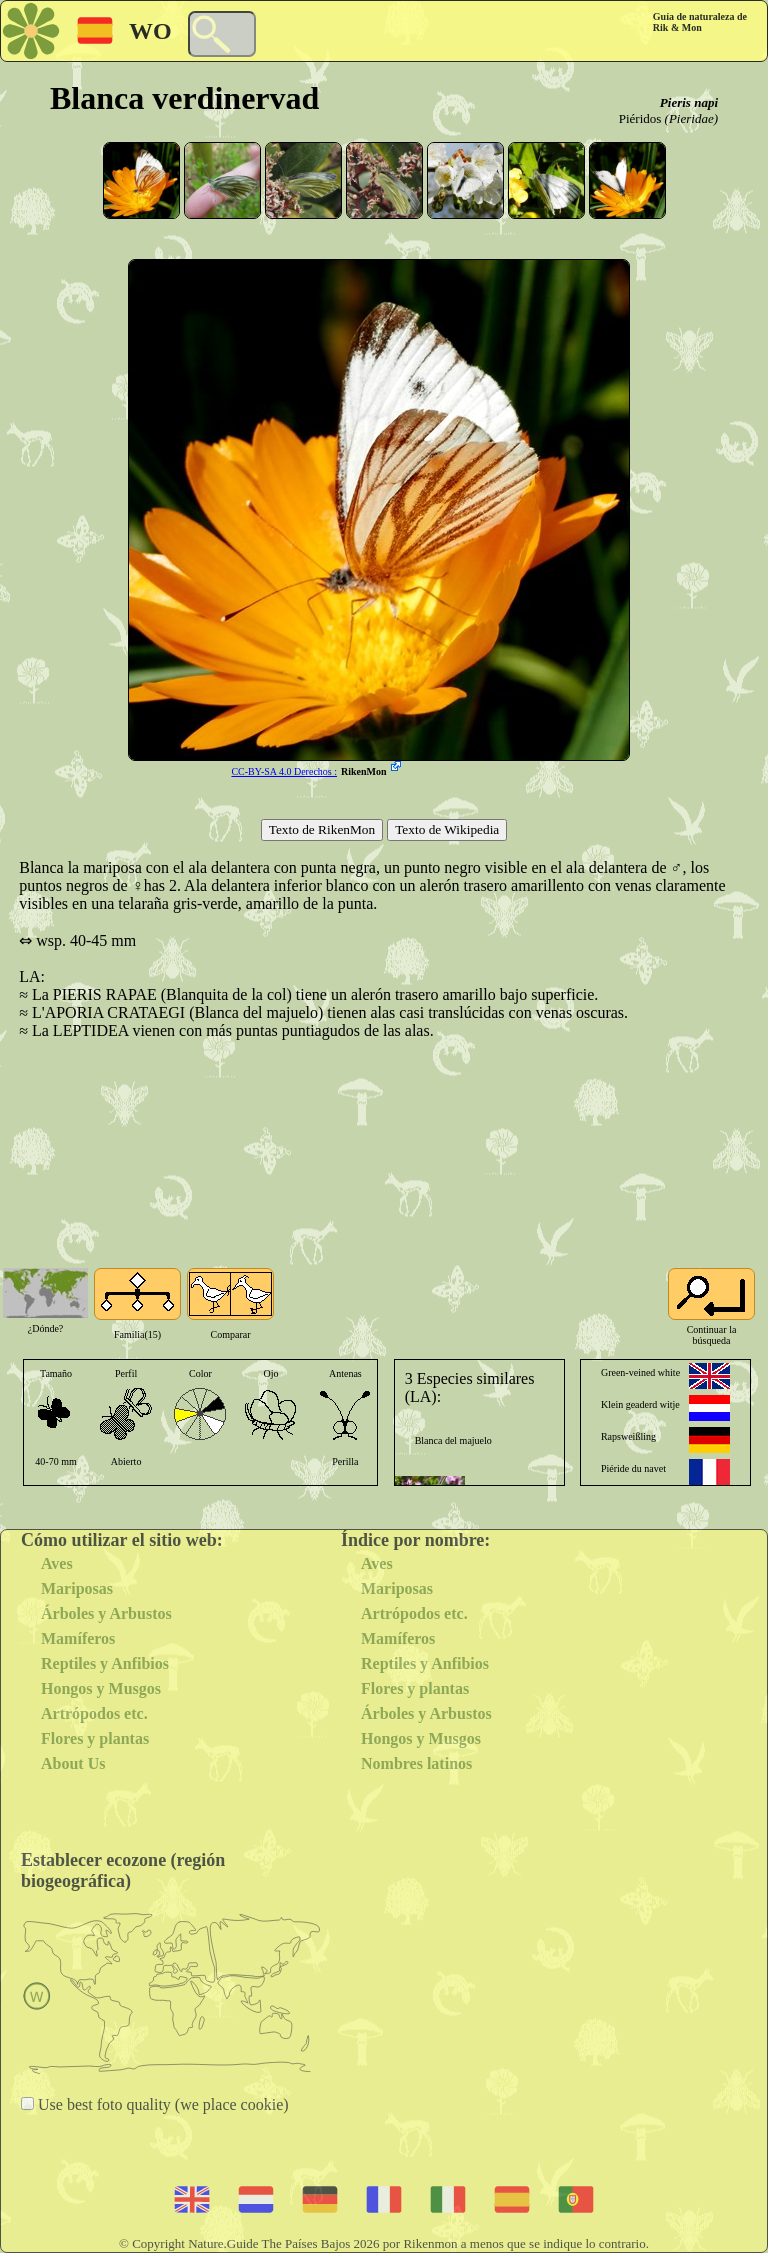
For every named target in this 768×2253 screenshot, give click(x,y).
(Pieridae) (691, 118)
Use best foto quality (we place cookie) (161, 2104)
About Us (73, 1763)
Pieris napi (689, 102)
